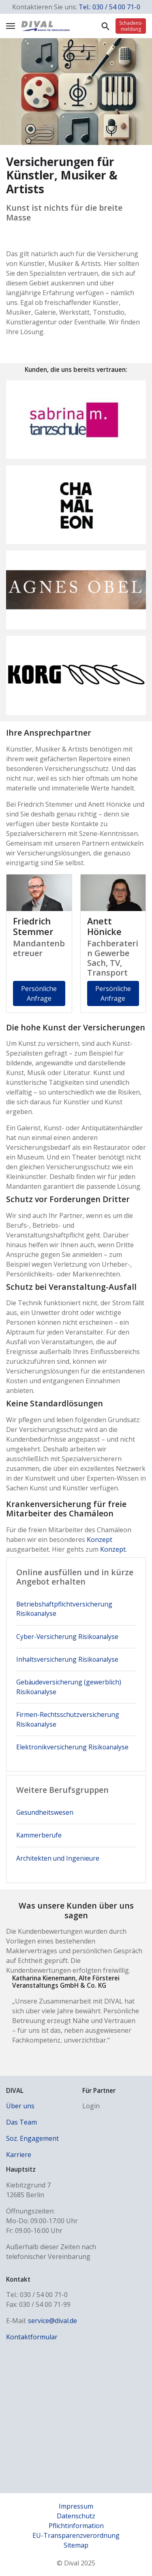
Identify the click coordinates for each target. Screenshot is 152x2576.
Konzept (99, 1539)
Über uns (20, 2105)
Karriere (18, 2154)
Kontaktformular (32, 2336)
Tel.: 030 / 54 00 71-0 (109, 6)
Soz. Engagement (32, 2138)
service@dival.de (52, 2320)
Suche (105, 26)
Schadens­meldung (131, 25)
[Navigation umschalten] (10, 26)
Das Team (21, 2122)
